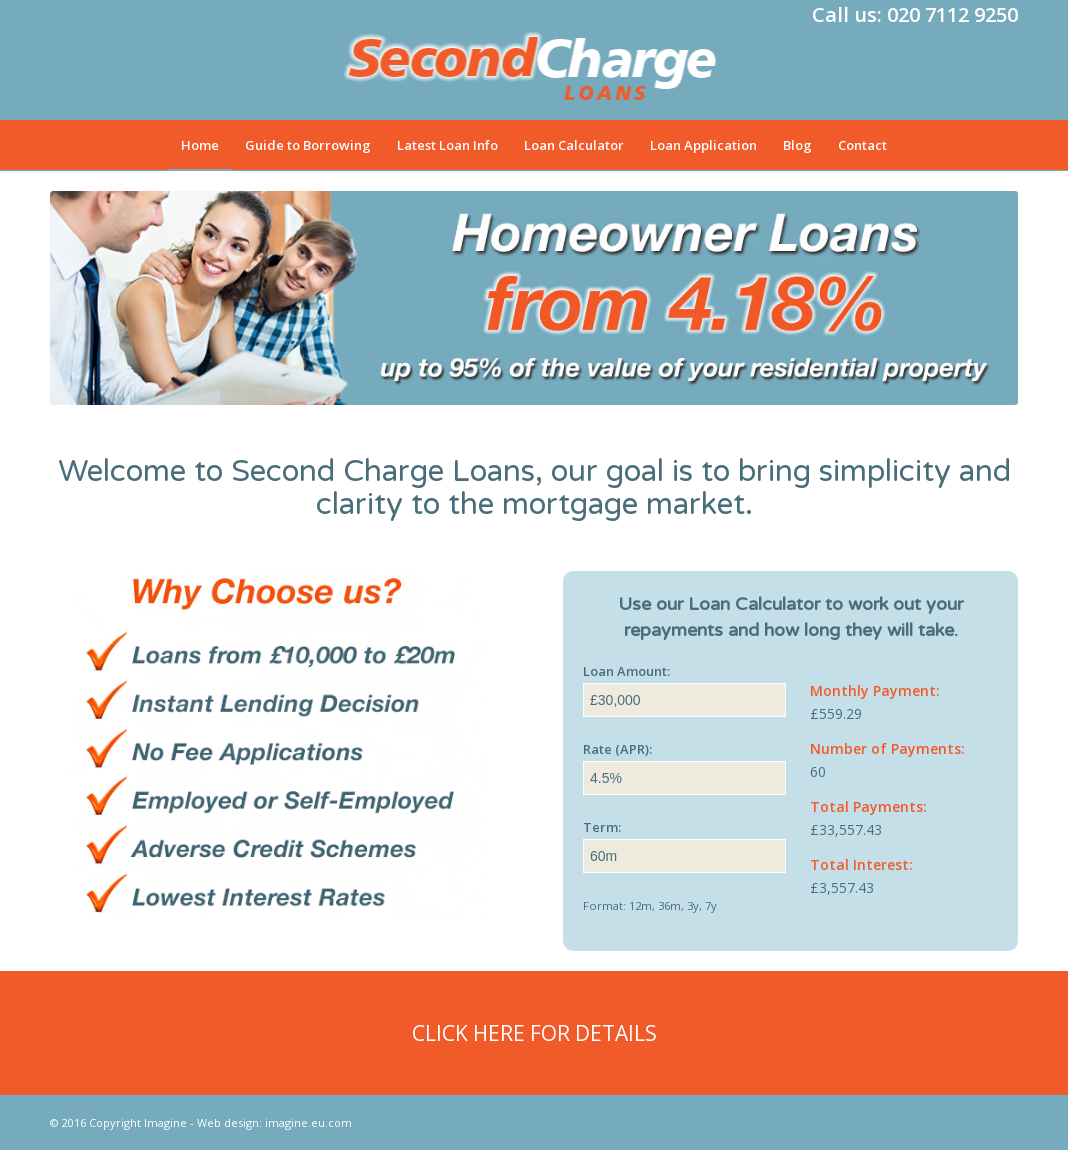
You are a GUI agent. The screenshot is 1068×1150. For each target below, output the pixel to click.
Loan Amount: (626, 671)
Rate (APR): (617, 749)
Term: (602, 827)
